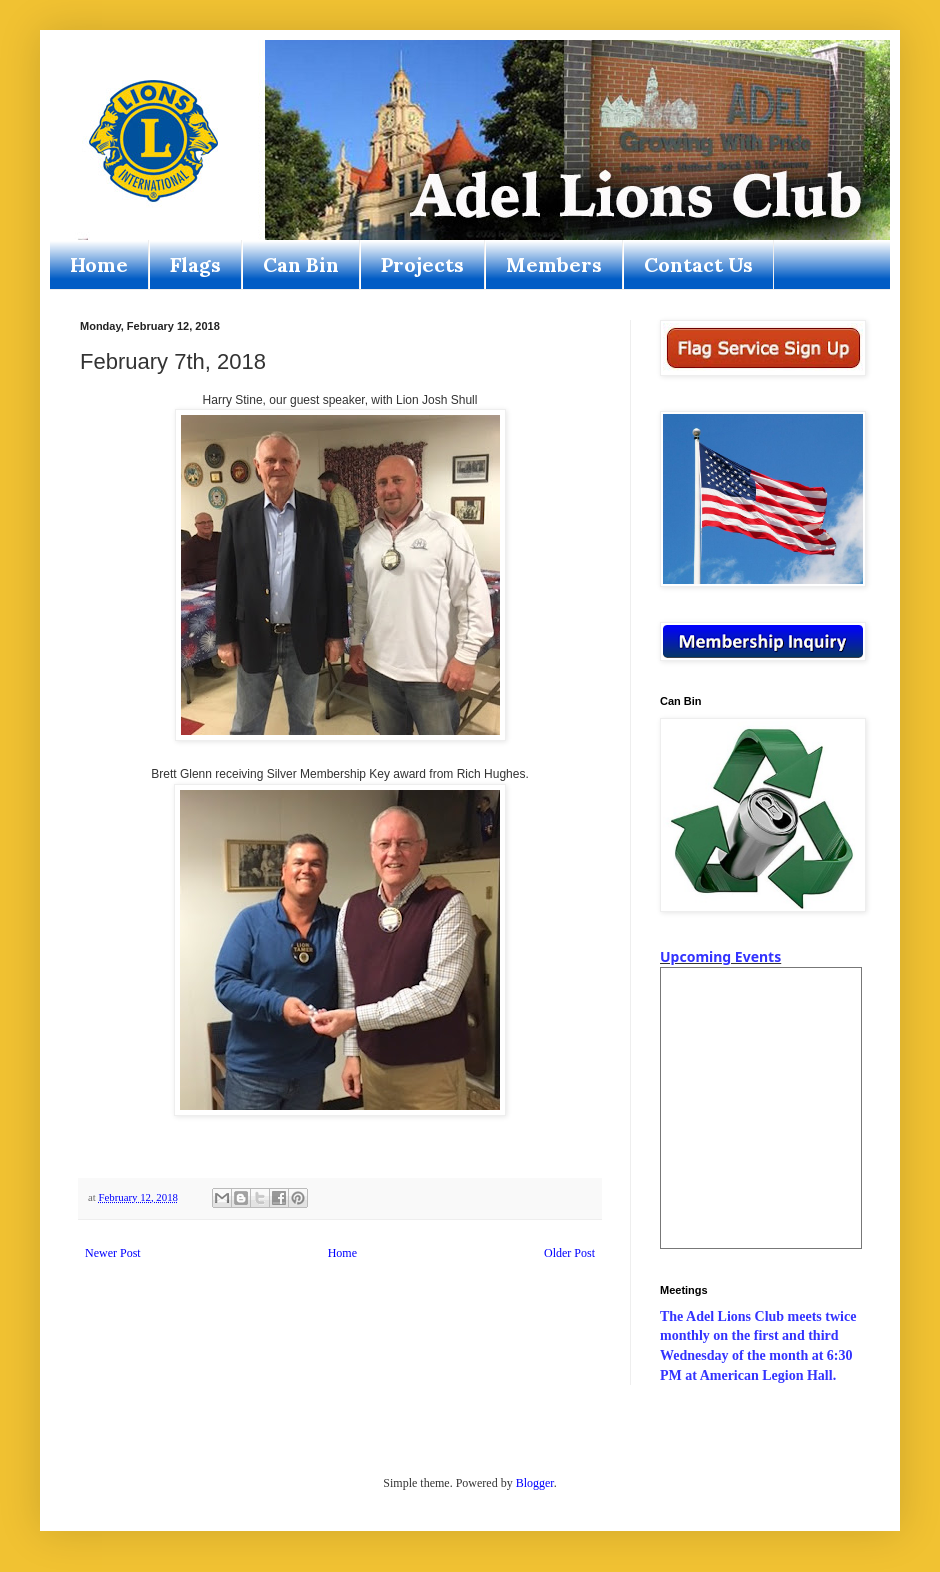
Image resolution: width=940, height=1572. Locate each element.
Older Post (569, 1253)
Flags (195, 264)
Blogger (535, 1483)
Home (99, 264)
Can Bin (301, 264)
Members (554, 264)
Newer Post (113, 1253)
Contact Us (698, 264)
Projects (422, 264)
